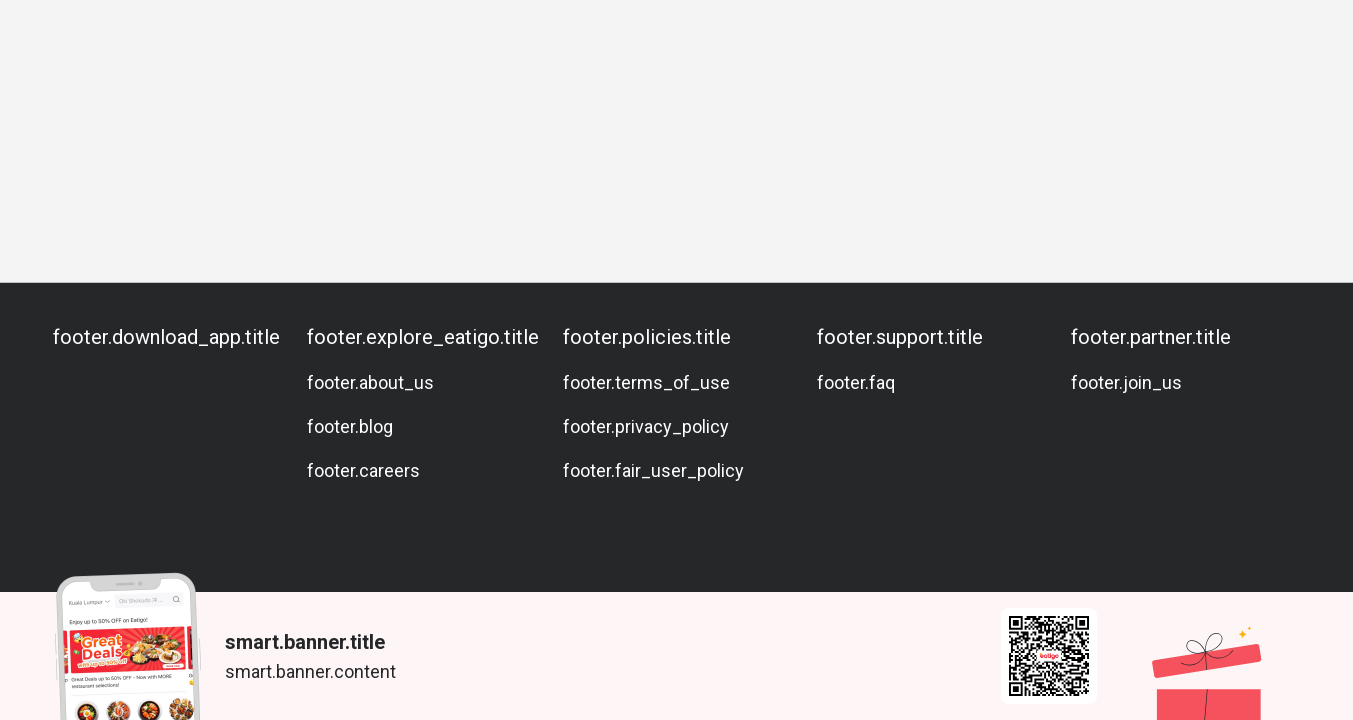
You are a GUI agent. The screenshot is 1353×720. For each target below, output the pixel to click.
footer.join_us (1126, 382)
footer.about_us (370, 382)
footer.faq (856, 382)
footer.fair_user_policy (653, 470)
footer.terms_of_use (646, 382)
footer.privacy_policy (646, 426)
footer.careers (363, 470)
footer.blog (350, 426)
